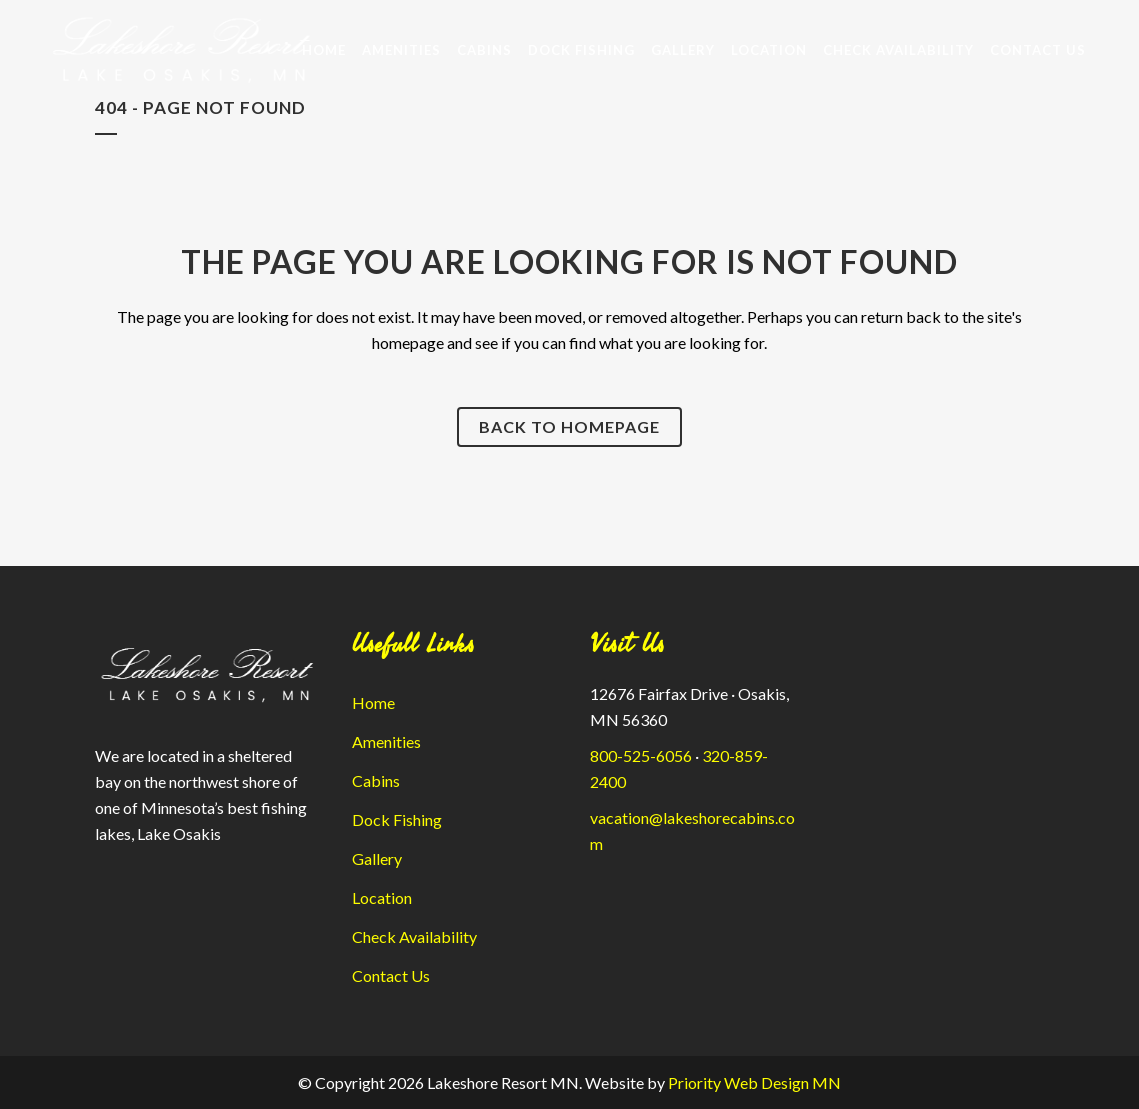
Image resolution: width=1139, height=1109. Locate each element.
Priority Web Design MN (754, 1082)
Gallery (377, 858)
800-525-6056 (641, 755)
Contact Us (391, 975)
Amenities (386, 741)
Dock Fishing (397, 819)
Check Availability (414, 936)
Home (373, 702)
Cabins (376, 780)
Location (382, 897)
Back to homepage (569, 426)
